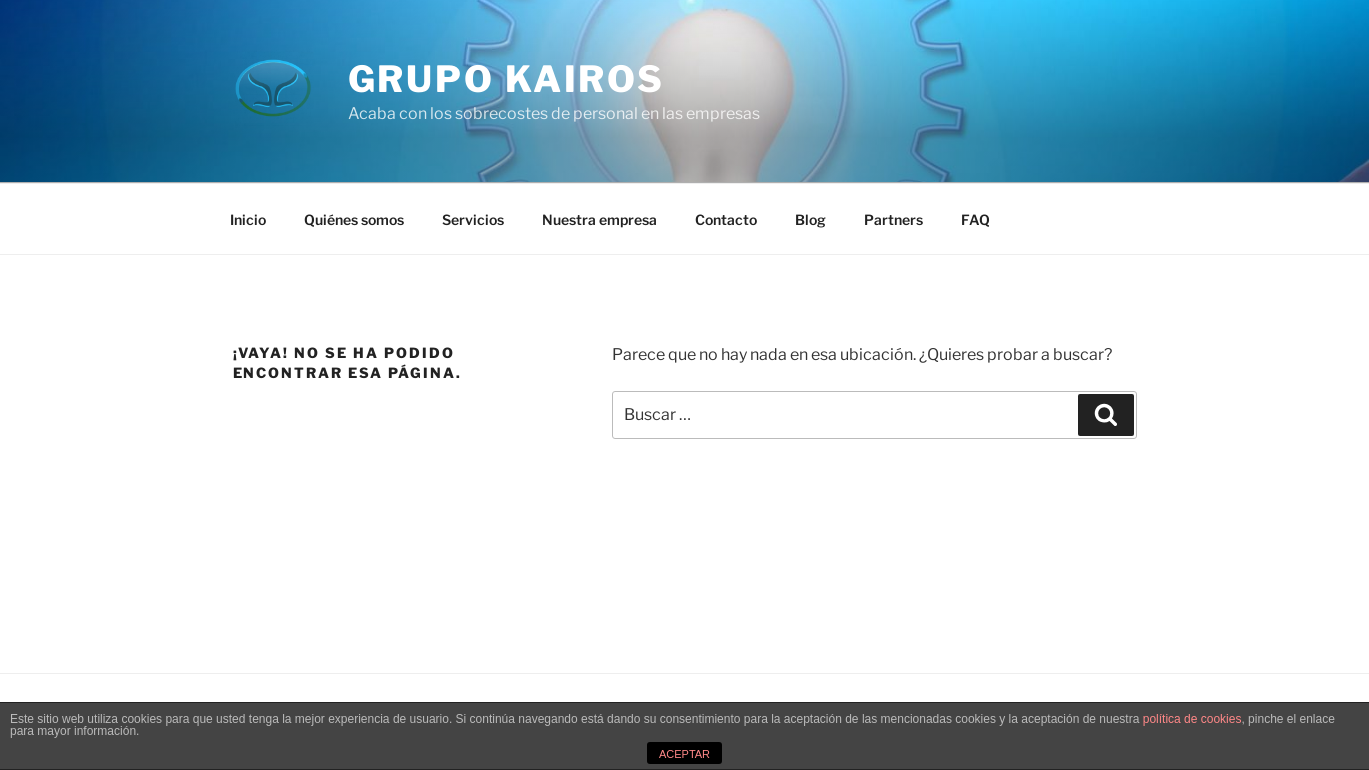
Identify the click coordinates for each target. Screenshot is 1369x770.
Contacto (726, 219)
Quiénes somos (354, 219)
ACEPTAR (684, 754)
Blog (810, 219)
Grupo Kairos (507, 79)
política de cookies (1192, 719)
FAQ (975, 219)
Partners (893, 219)
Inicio (248, 219)
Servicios (473, 219)
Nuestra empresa (599, 219)
